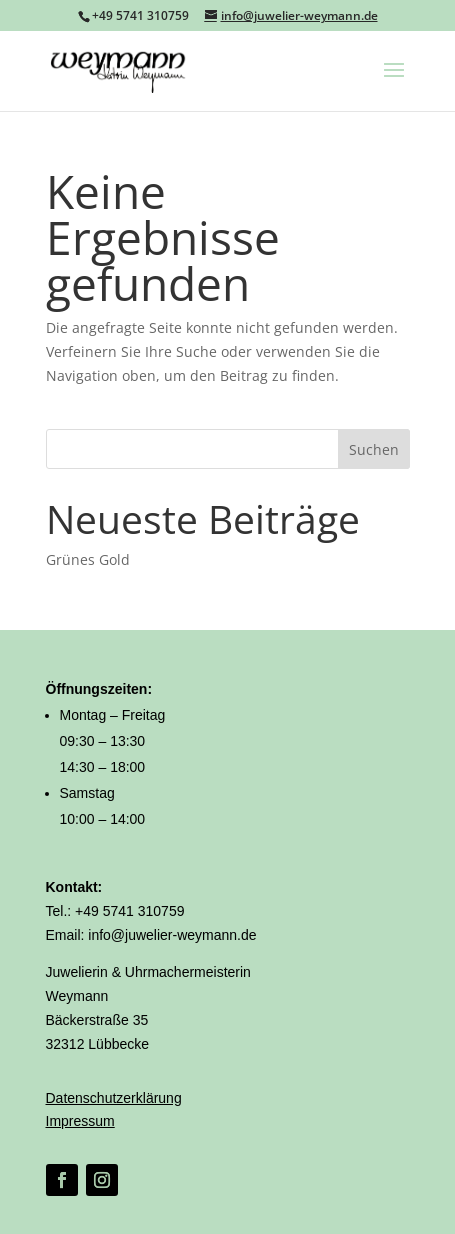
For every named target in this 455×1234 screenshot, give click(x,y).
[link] (118, 69)
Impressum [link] (80, 1121)
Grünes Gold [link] (88, 559)
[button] (394, 83)
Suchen (374, 449)
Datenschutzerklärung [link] (114, 1098)
